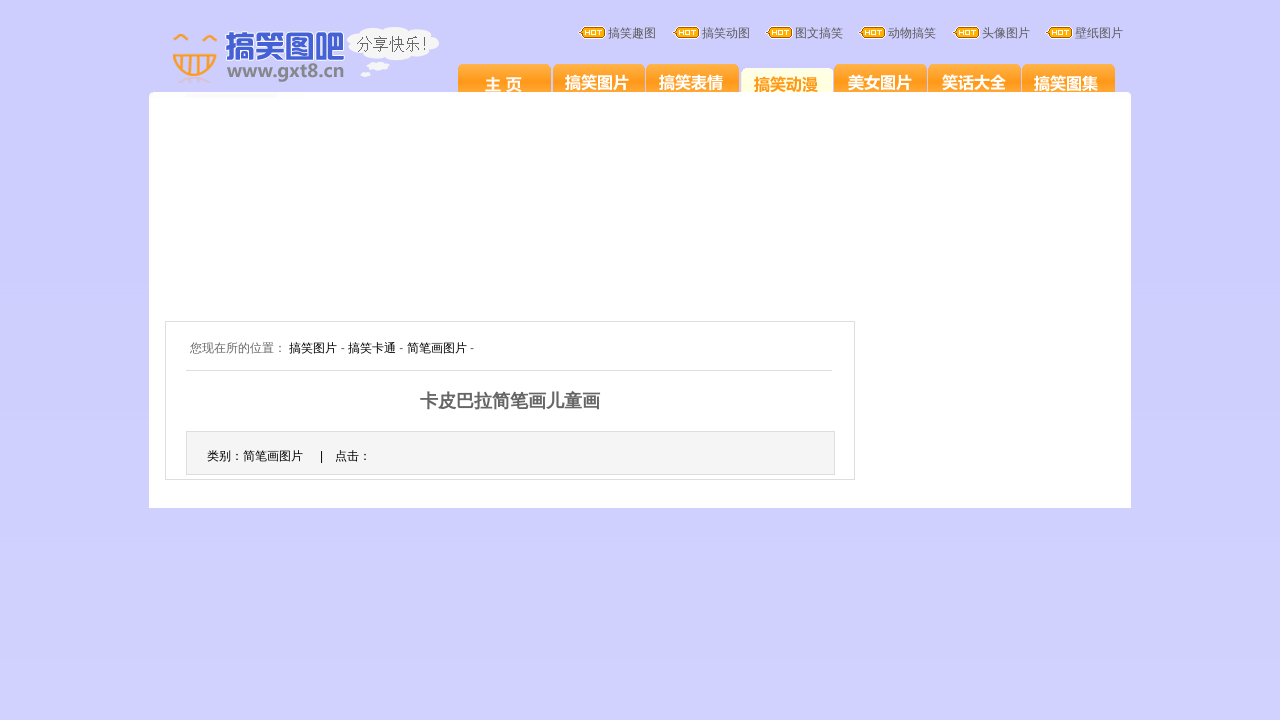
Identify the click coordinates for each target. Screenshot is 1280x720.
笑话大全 (974, 82)
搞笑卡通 (786, 82)
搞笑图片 (598, 82)
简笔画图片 (437, 348)
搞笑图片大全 (327, 58)
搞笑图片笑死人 (504, 82)
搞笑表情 (692, 82)
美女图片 (880, 82)
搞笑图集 (1068, 82)
